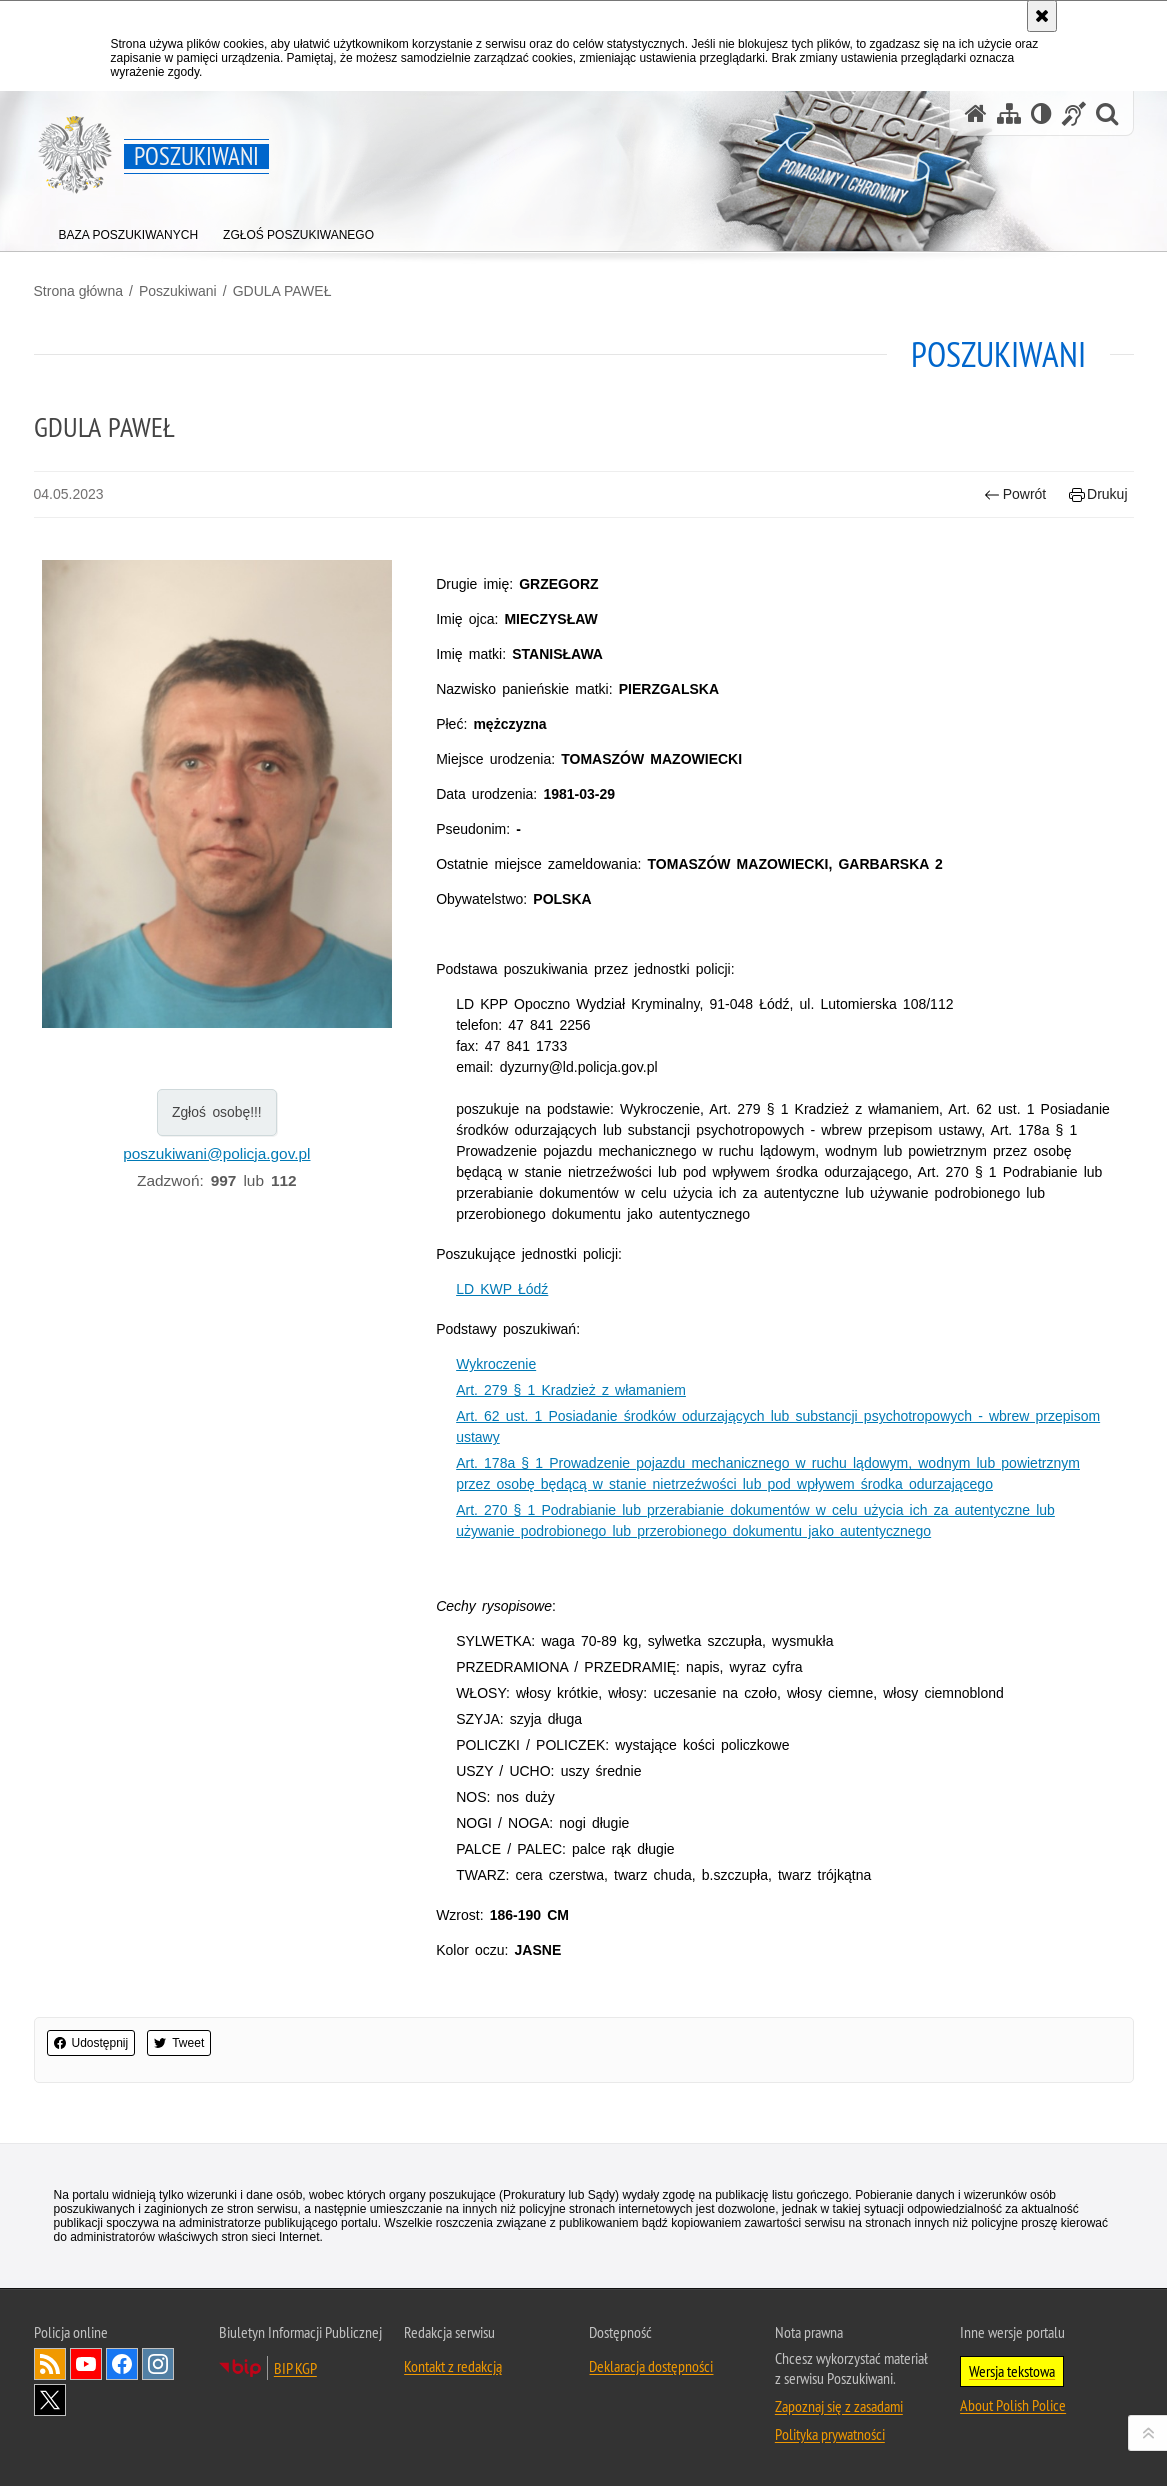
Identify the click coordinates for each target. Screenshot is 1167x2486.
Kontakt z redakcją (453, 2366)
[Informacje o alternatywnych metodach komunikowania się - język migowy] (1074, 113)
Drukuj (1098, 494)
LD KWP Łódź (502, 1289)
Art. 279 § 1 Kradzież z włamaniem (571, 1390)
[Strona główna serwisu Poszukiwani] (976, 113)
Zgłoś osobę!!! (217, 1112)
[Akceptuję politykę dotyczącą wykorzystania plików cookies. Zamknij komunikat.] (1042, 16)
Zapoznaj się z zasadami (839, 2406)
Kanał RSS (50, 2364)
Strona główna (79, 291)
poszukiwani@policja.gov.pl (216, 1153)
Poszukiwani (178, 291)
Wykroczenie (496, 1364)
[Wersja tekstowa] (1041, 113)
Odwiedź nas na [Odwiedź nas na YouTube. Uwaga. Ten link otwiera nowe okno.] (86, 2364)
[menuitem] (129, 230)
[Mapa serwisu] (1009, 113)
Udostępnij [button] (91, 2043)
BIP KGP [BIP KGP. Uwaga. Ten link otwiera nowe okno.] (295, 2368)
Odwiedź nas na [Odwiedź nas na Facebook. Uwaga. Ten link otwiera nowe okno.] (122, 2364)
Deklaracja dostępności (651, 2366)
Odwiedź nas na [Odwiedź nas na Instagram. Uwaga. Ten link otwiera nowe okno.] (158, 2364)
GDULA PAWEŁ (282, 291)
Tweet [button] (179, 2043)
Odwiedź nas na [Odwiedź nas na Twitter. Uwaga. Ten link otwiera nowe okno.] (50, 2400)
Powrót (1015, 494)
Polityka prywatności (830, 2434)
